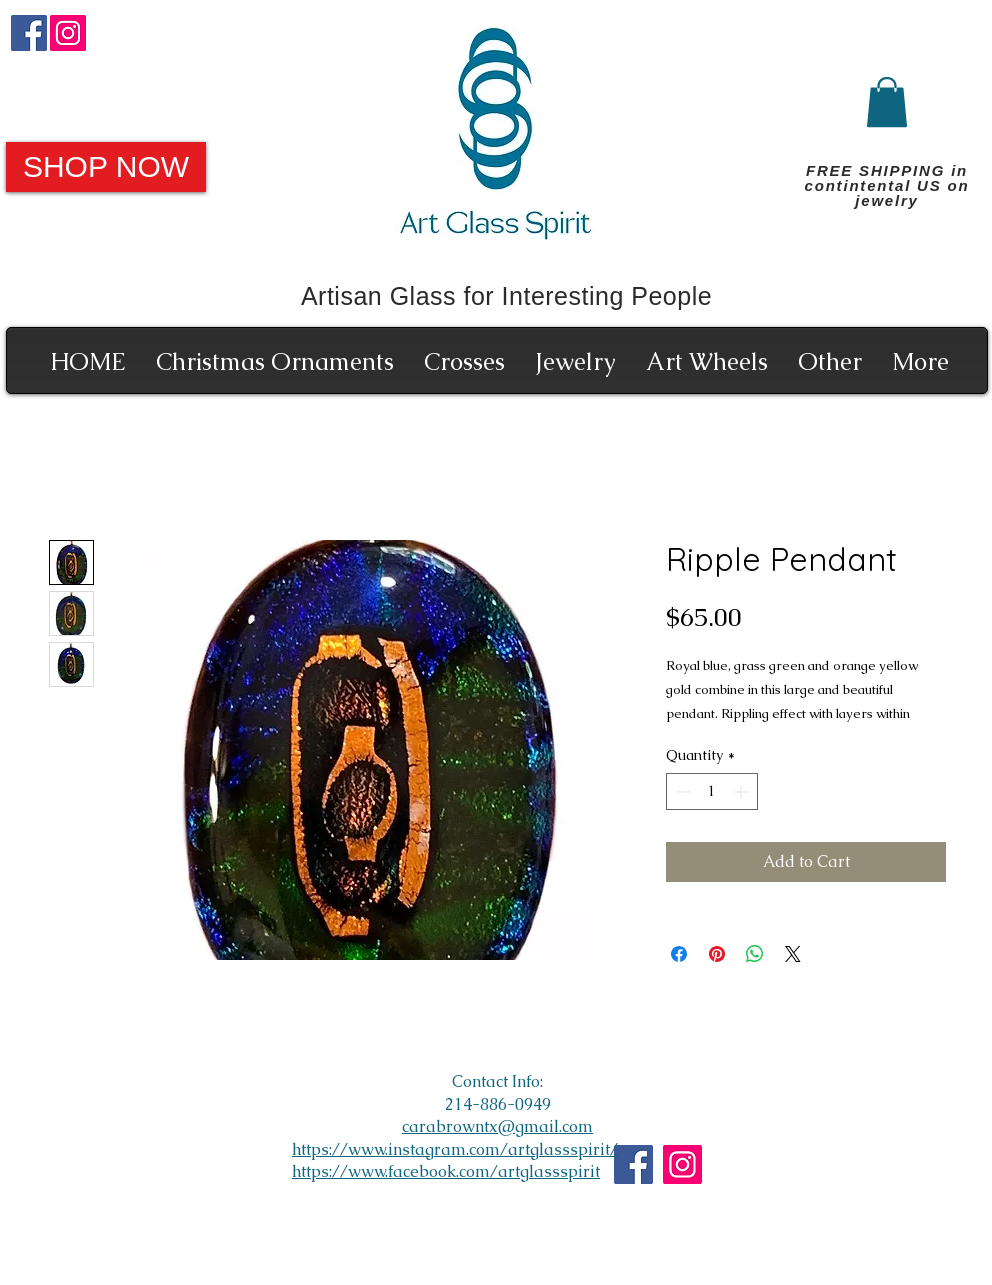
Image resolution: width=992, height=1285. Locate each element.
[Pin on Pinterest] (717, 954)
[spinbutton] (712, 791)
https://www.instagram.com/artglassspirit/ (455, 1149)
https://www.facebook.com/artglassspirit (446, 1171)
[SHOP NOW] (106, 167)
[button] (887, 102)
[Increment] (742, 791)
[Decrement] (681, 791)
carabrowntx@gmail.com (497, 1126)
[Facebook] (29, 33)
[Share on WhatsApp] (755, 954)
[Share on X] (793, 954)
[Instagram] (68, 33)
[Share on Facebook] (679, 954)
